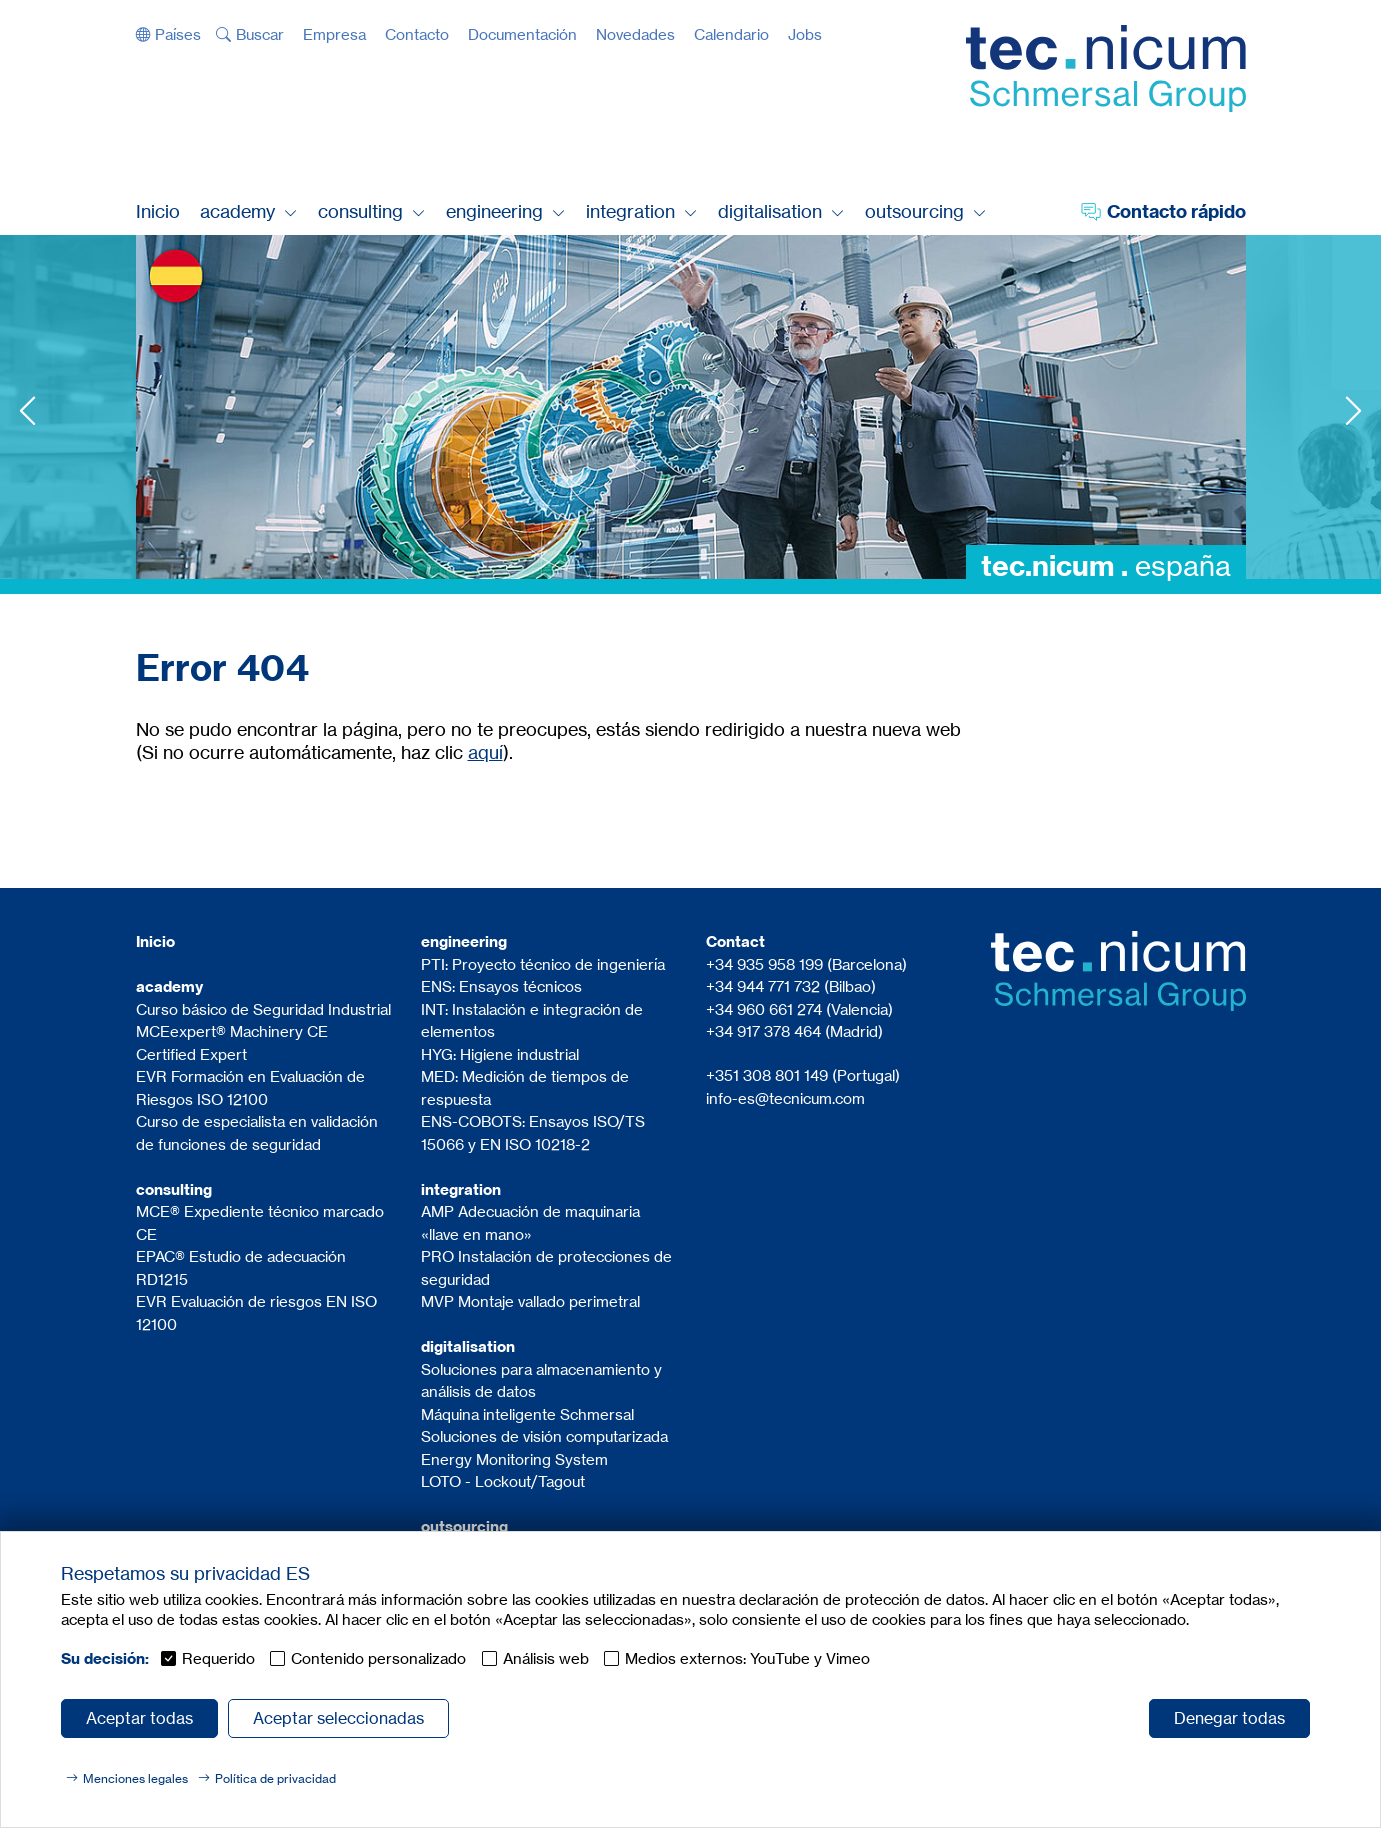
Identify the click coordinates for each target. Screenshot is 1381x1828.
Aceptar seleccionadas (338, 1718)
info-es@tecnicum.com (785, 1098)
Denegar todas (1229, 1718)
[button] (169, 34)
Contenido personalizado (378, 1658)
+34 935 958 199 (764, 964)
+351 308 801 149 (767, 1075)
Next (1353, 410)
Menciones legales (135, 1778)
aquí (485, 752)
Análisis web (546, 1658)
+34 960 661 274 (766, 1009)
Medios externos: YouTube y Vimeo (747, 1658)
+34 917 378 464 (763, 1031)
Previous (27, 410)
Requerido (218, 1658)
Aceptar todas (139, 1718)
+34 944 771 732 (763, 986)
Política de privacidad (275, 1778)
